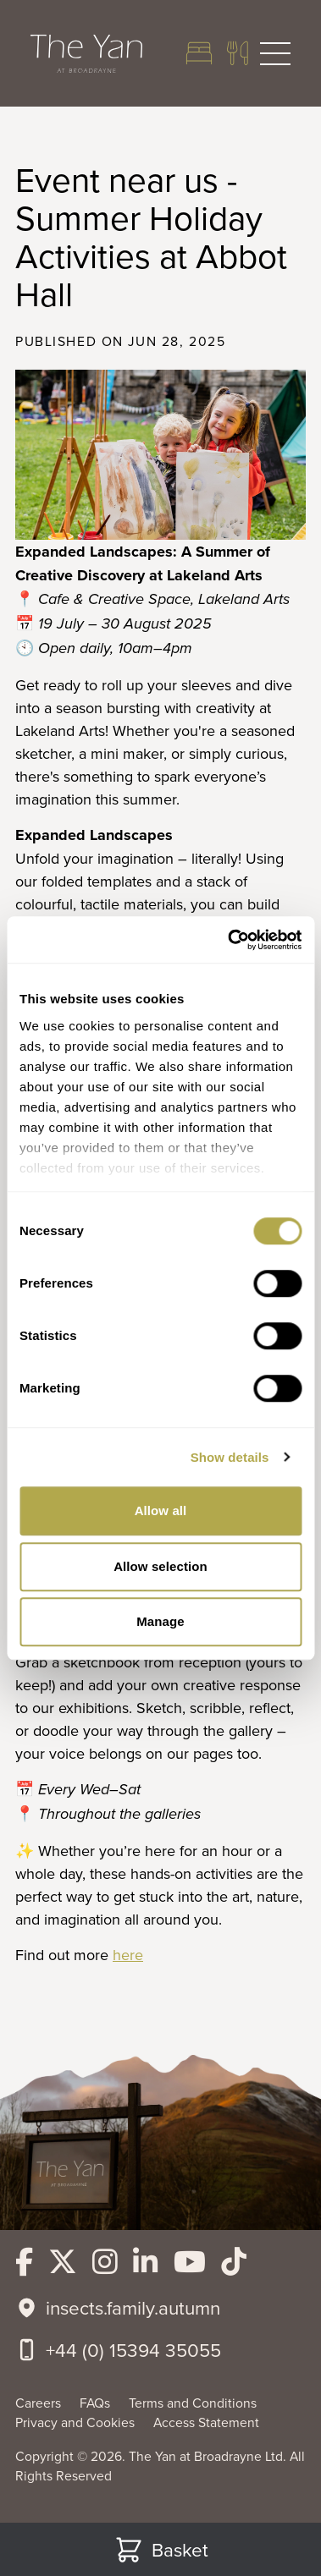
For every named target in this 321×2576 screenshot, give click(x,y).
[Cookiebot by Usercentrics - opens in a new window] (229, 940)
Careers (39, 2402)
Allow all (161, 1510)
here (128, 1954)
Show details (230, 1457)
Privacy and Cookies (76, 2422)
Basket (160, 2550)
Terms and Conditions (193, 2402)
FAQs (96, 2402)
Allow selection (160, 1566)
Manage (160, 1621)
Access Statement (206, 2422)
